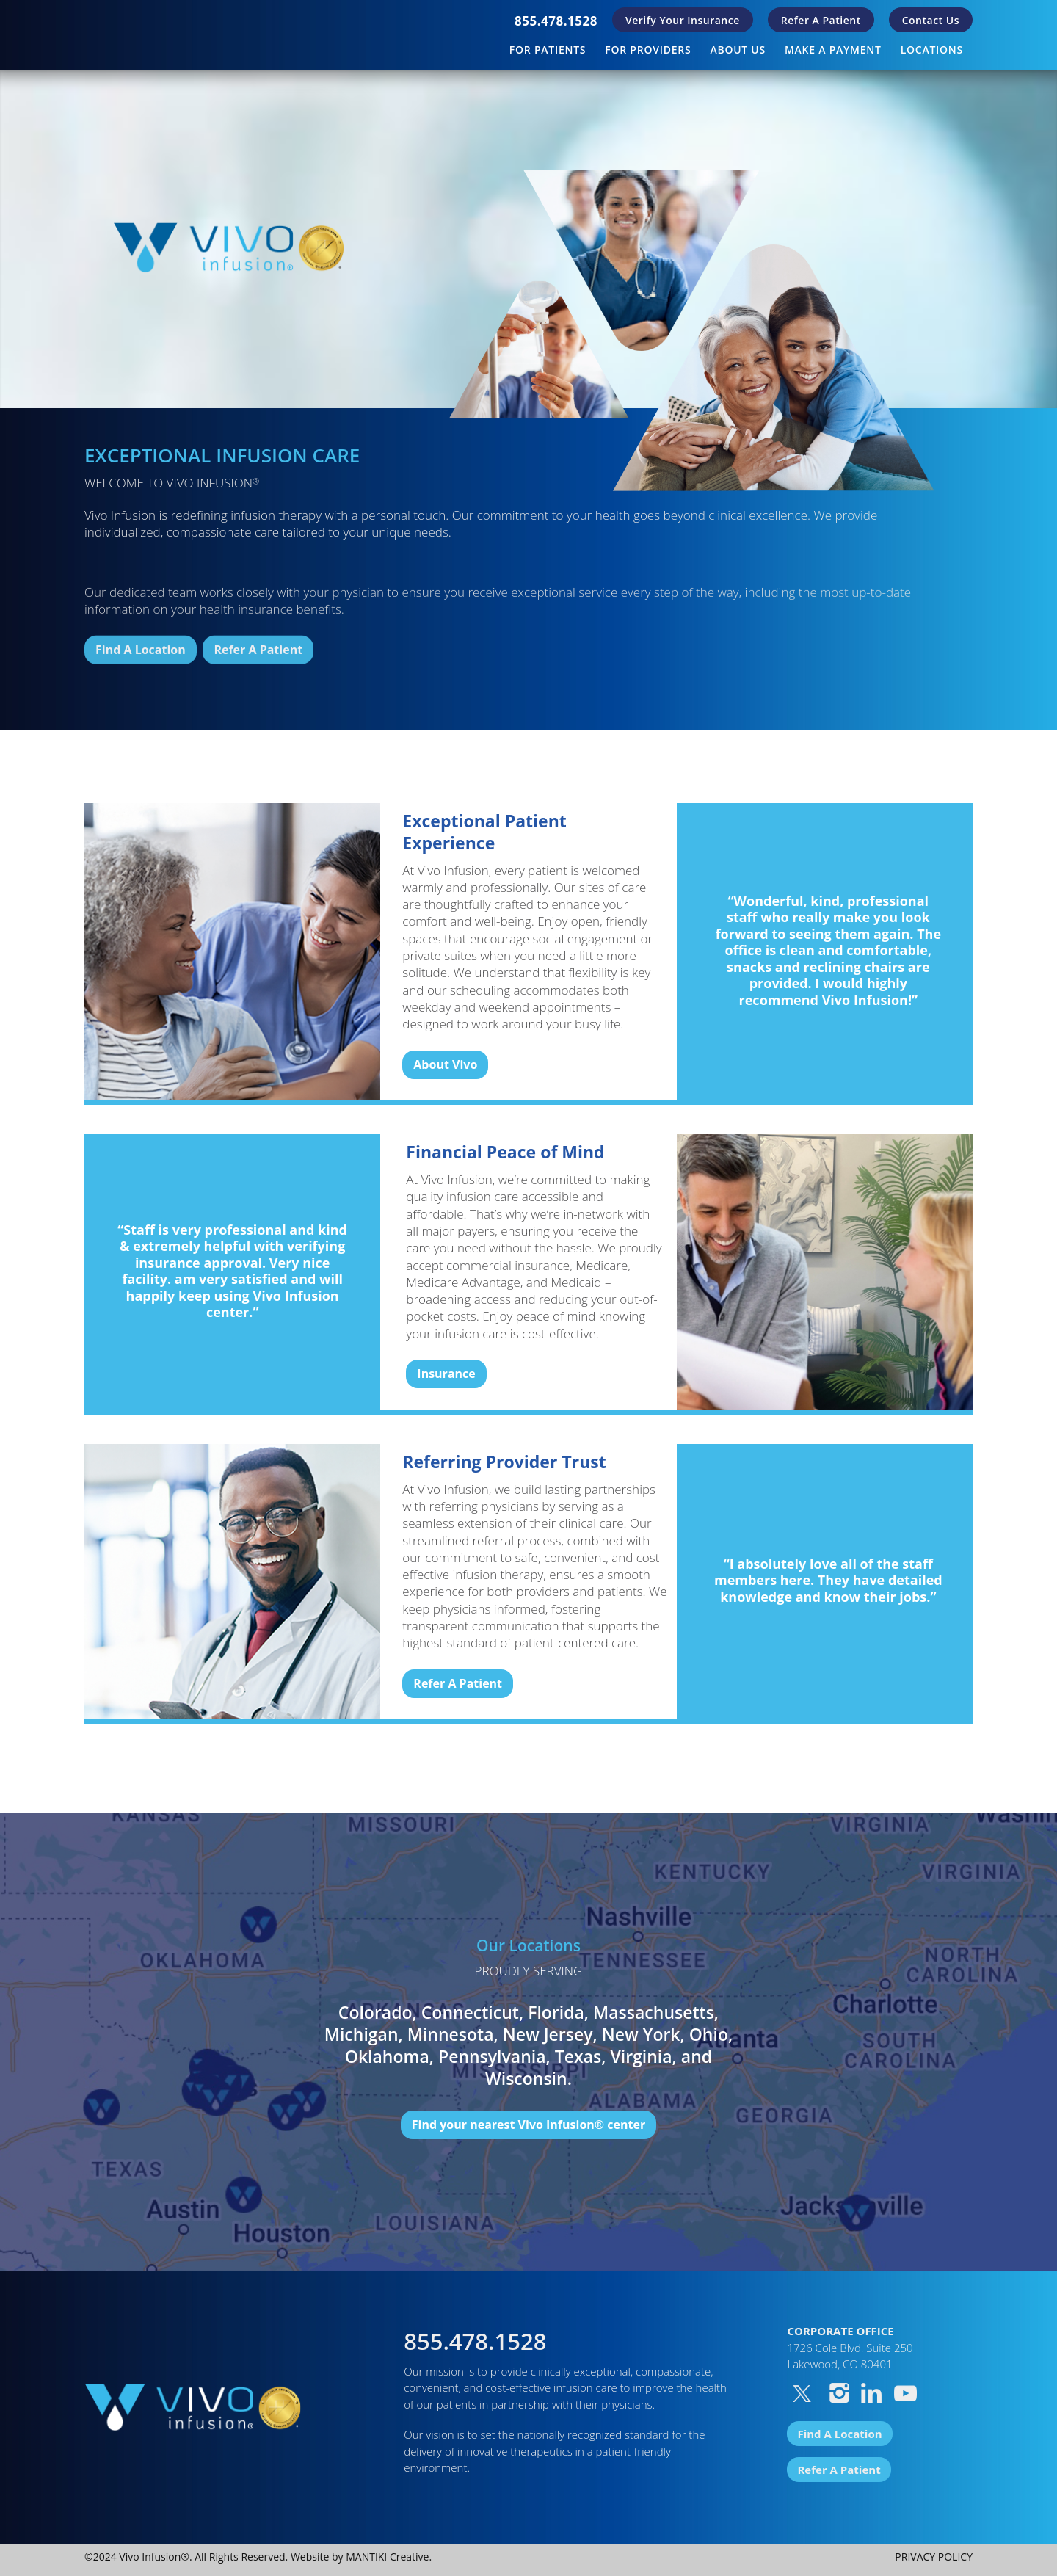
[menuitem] (556, 21)
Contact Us (930, 20)
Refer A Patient (821, 20)
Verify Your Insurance (682, 20)
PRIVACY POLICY (934, 2557)
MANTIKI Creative (387, 2557)
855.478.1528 (556, 20)
